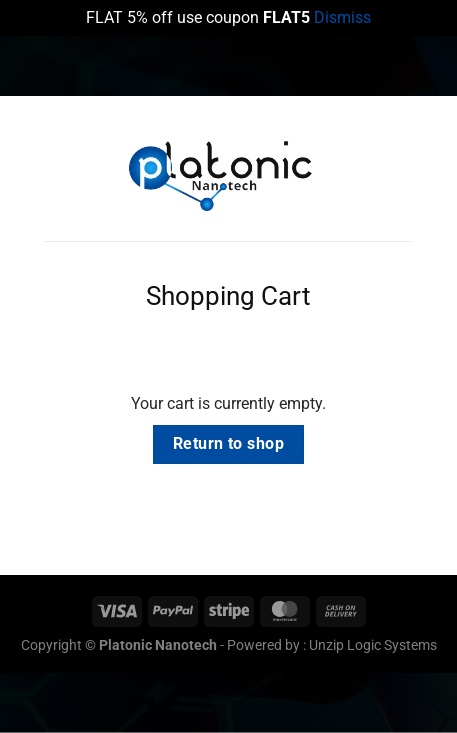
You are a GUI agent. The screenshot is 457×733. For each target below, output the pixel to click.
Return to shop (229, 444)
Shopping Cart (228, 296)
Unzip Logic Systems (373, 645)
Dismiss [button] (342, 17)
